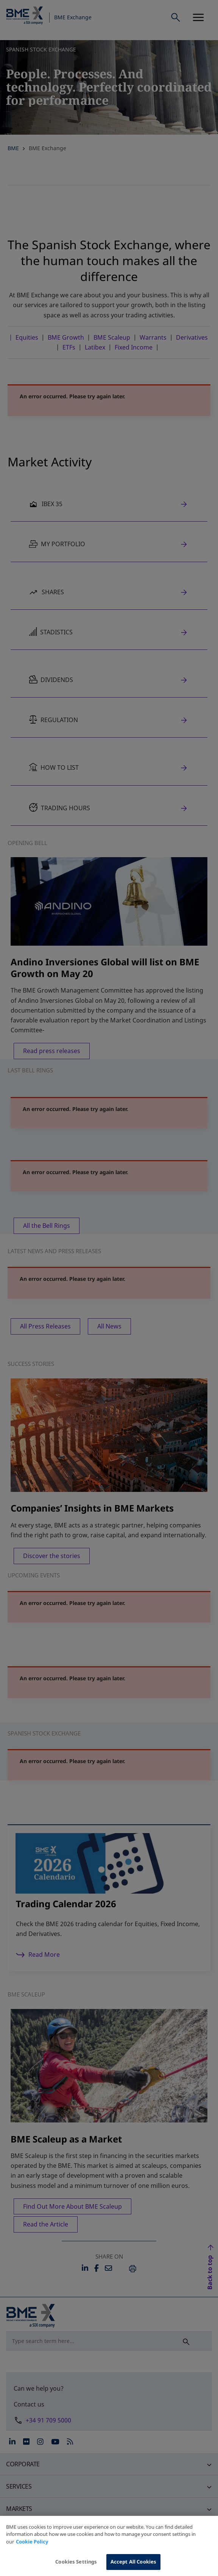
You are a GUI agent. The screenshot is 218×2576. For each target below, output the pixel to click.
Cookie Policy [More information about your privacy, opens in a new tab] (32, 2541)
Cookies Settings (76, 2561)
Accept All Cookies (133, 2561)
